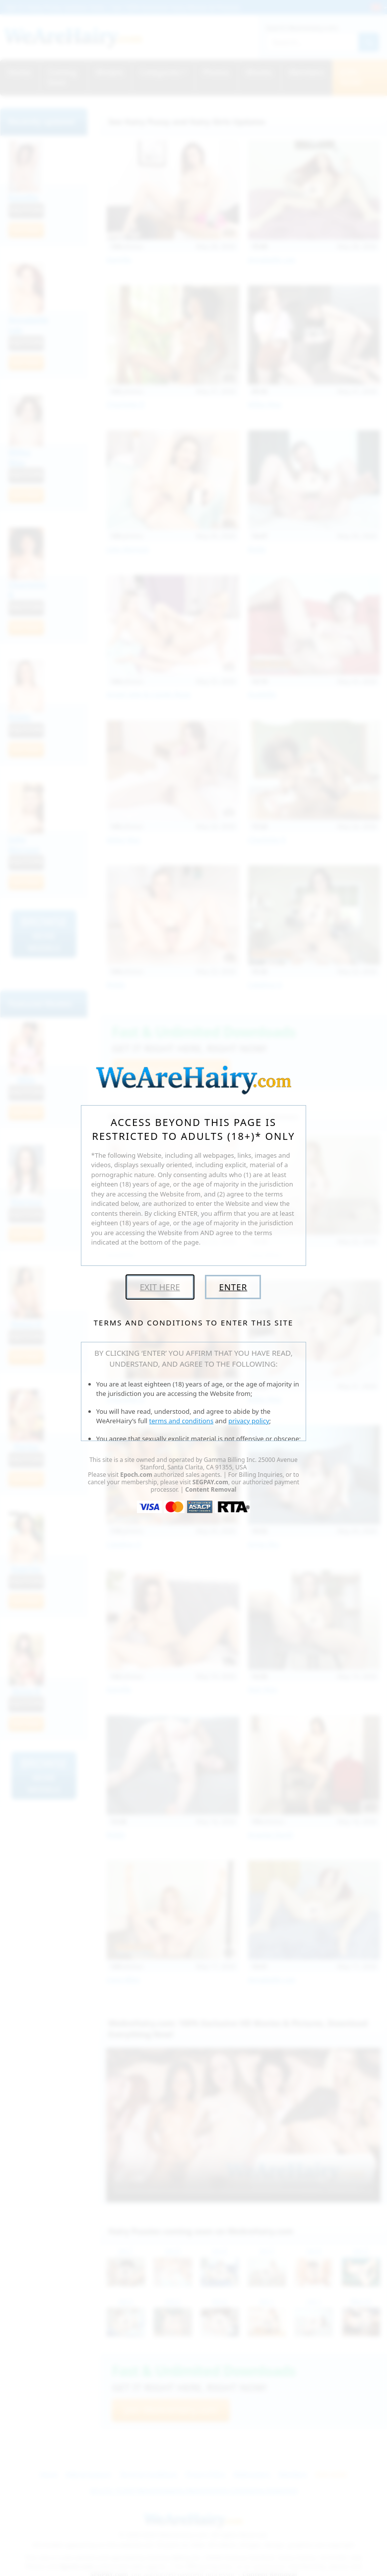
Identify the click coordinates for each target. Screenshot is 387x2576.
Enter (233, 1287)
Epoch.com (136, 1474)
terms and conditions (181, 1420)
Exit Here (160, 1287)
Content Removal (210, 1489)
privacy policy (248, 1420)
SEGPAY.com (210, 1482)
